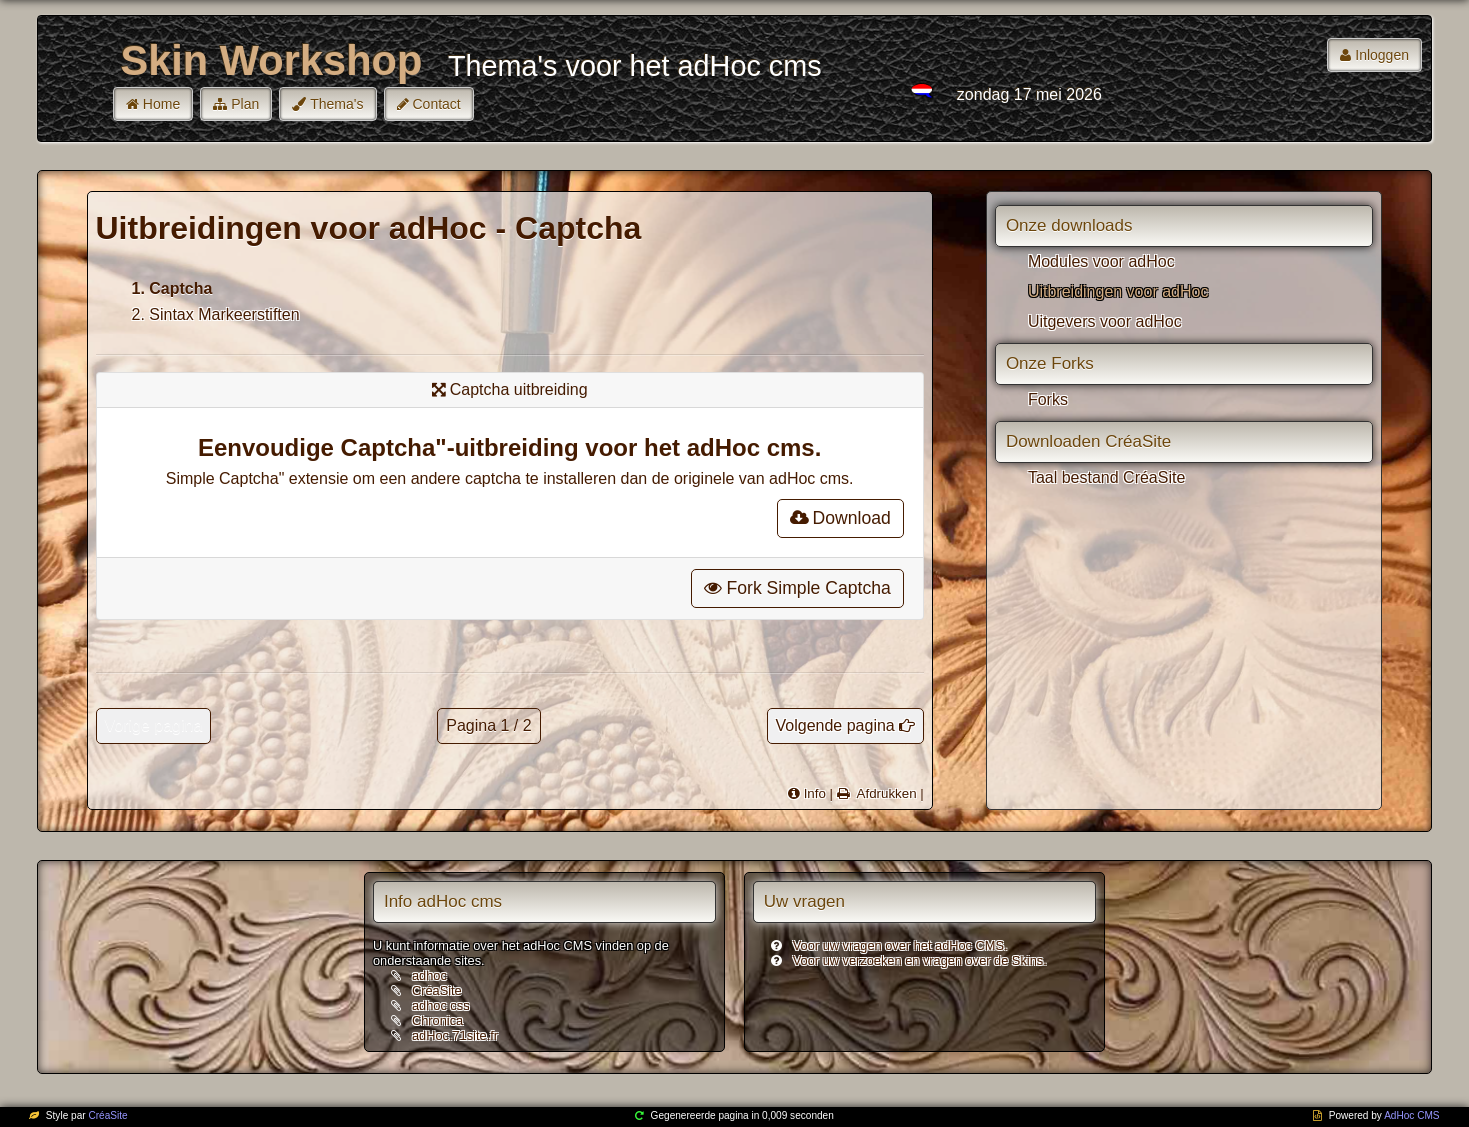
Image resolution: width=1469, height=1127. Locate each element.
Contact (437, 104)
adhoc (429, 975)
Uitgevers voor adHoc (1105, 321)
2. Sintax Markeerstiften (216, 314)
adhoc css (441, 1005)
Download (840, 518)
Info (815, 793)
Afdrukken (885, 793)
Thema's (336, 104)
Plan (245, 104)
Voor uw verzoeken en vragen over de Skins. (920, 960)
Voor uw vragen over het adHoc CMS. (900, 945)
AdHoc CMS (1411, 1115)
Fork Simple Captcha (797, 588)
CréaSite (437, 990)
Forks (1048, 399)
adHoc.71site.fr (455, 1035)
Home (161, 104)
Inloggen (1382, 55)
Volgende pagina (835, 725)
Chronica (437, 1020)
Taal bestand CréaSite (1106, 477)
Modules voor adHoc (1101, 261)
